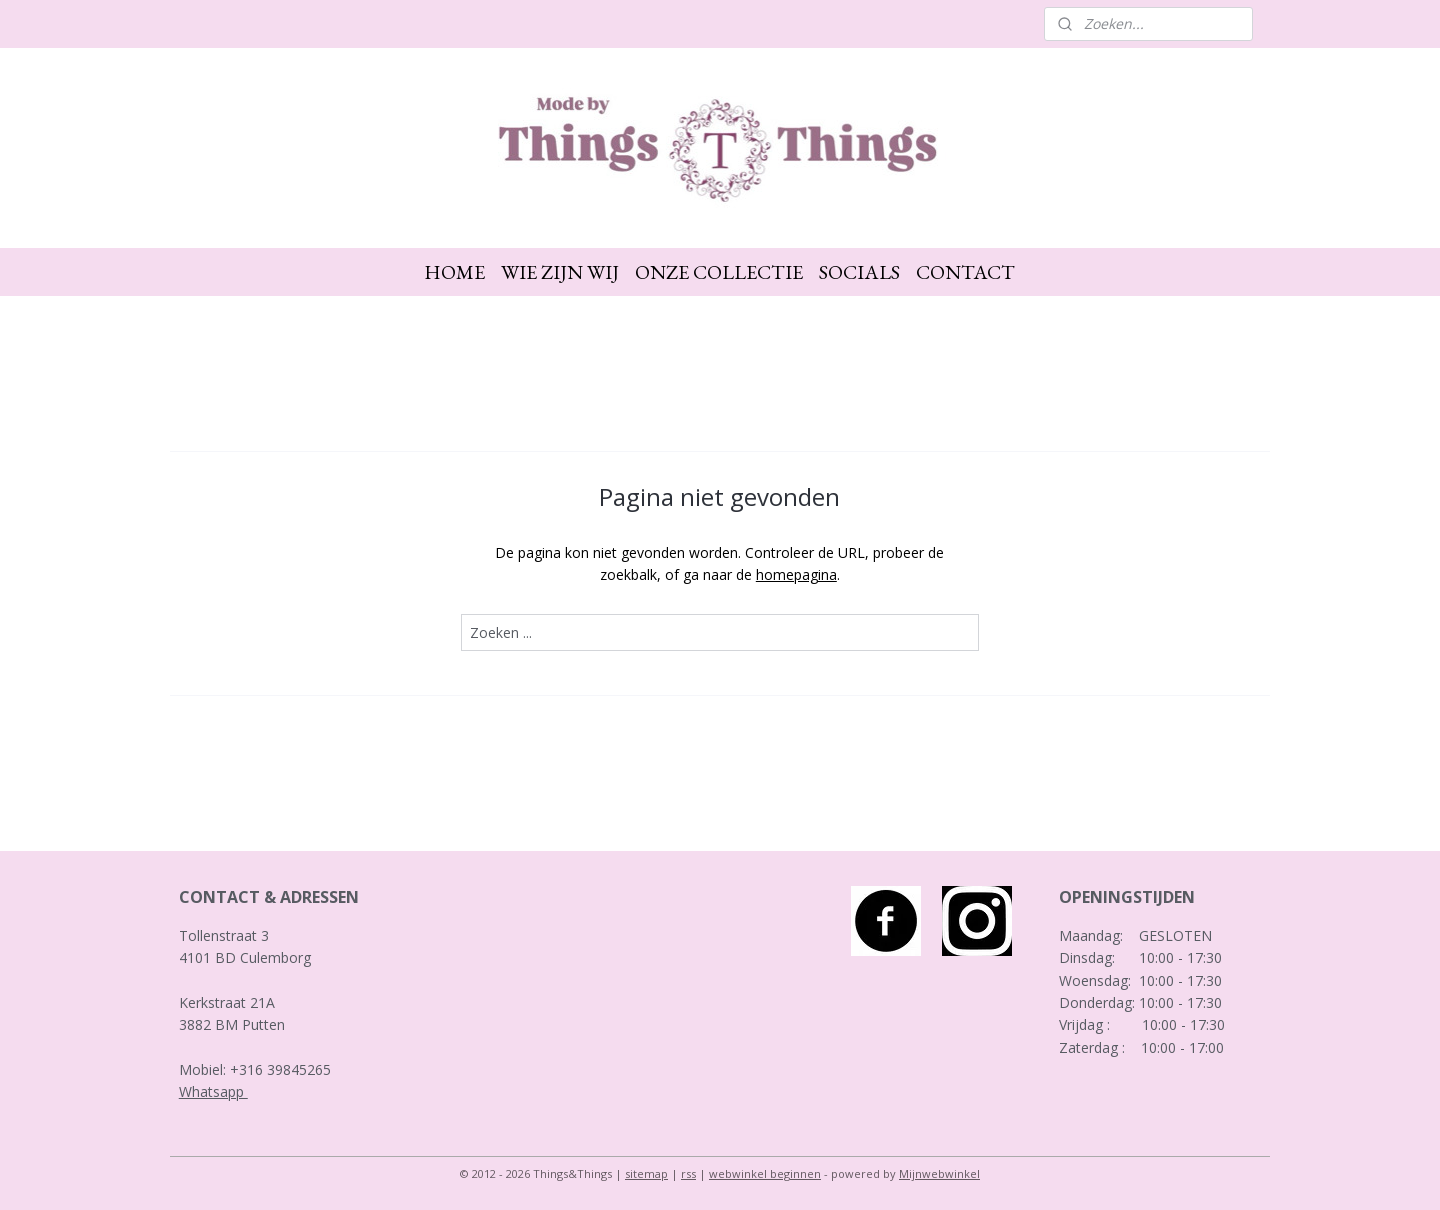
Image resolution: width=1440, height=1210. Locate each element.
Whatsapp (213, 1091)
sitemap (646, 1173)
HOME (454, 272)
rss (688, 1173)
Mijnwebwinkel (939, 1173)
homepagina (796, 574)
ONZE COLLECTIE (719, 272)
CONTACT (965, 272)
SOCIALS (859, 272)
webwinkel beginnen (765, 1173)
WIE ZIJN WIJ (560, 272)
